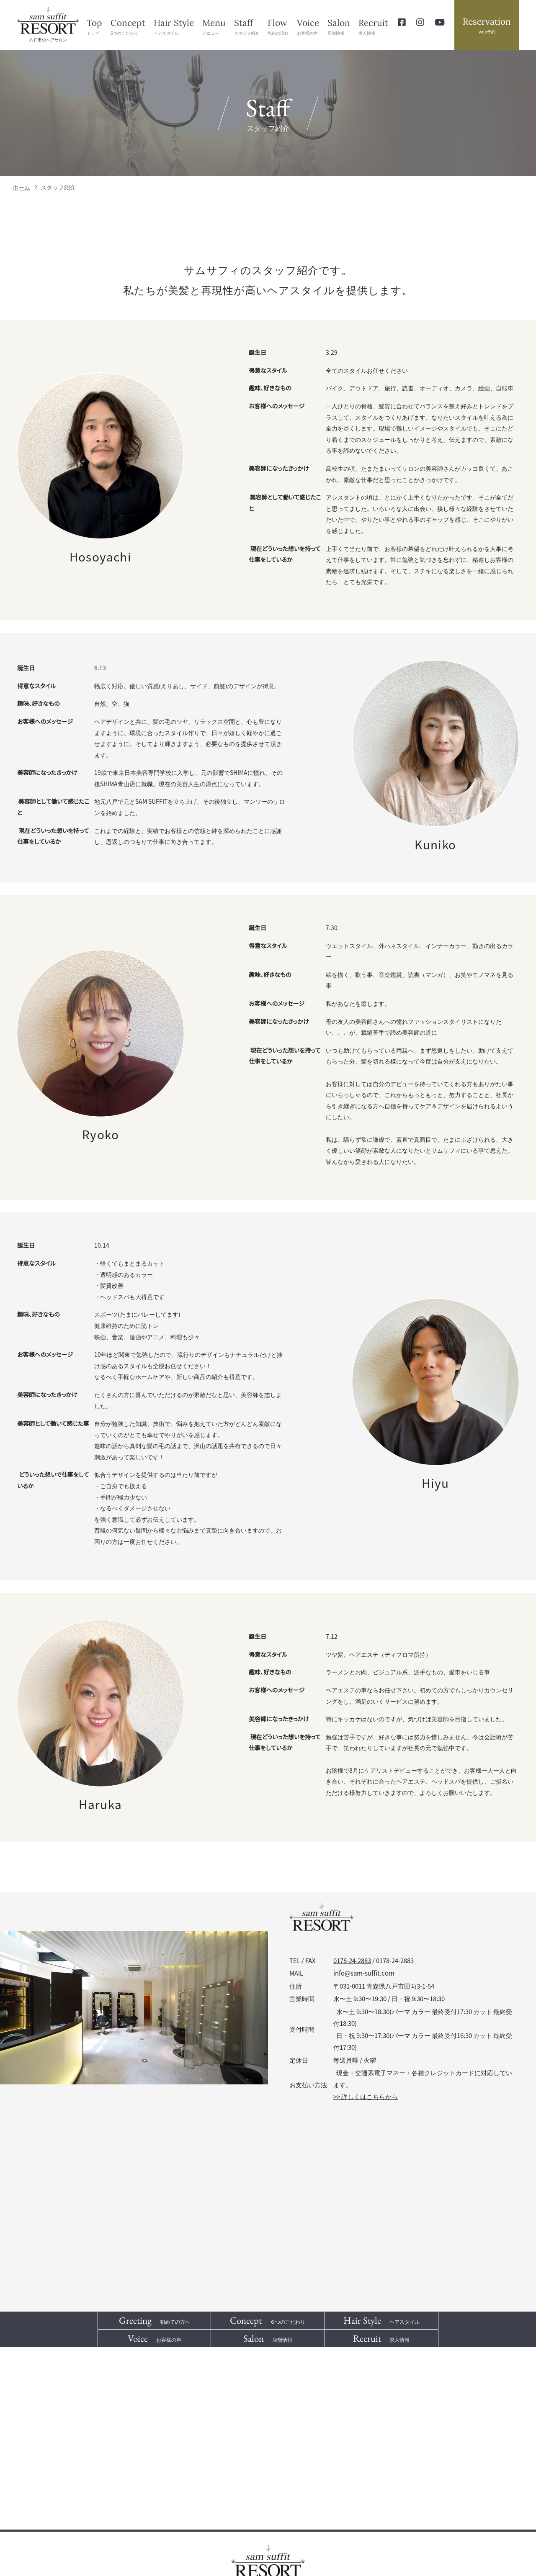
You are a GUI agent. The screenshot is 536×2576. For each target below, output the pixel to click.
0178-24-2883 (352, 1960)
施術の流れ (278, 26)
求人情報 (373, 26)
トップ (94, 26)
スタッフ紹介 (246, 26)
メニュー (214, 26)
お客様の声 (308, 26)
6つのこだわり (128, 26)
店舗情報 (338, 26)
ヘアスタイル (174, 26)
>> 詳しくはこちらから (365, 2096)
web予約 (487, 25)
